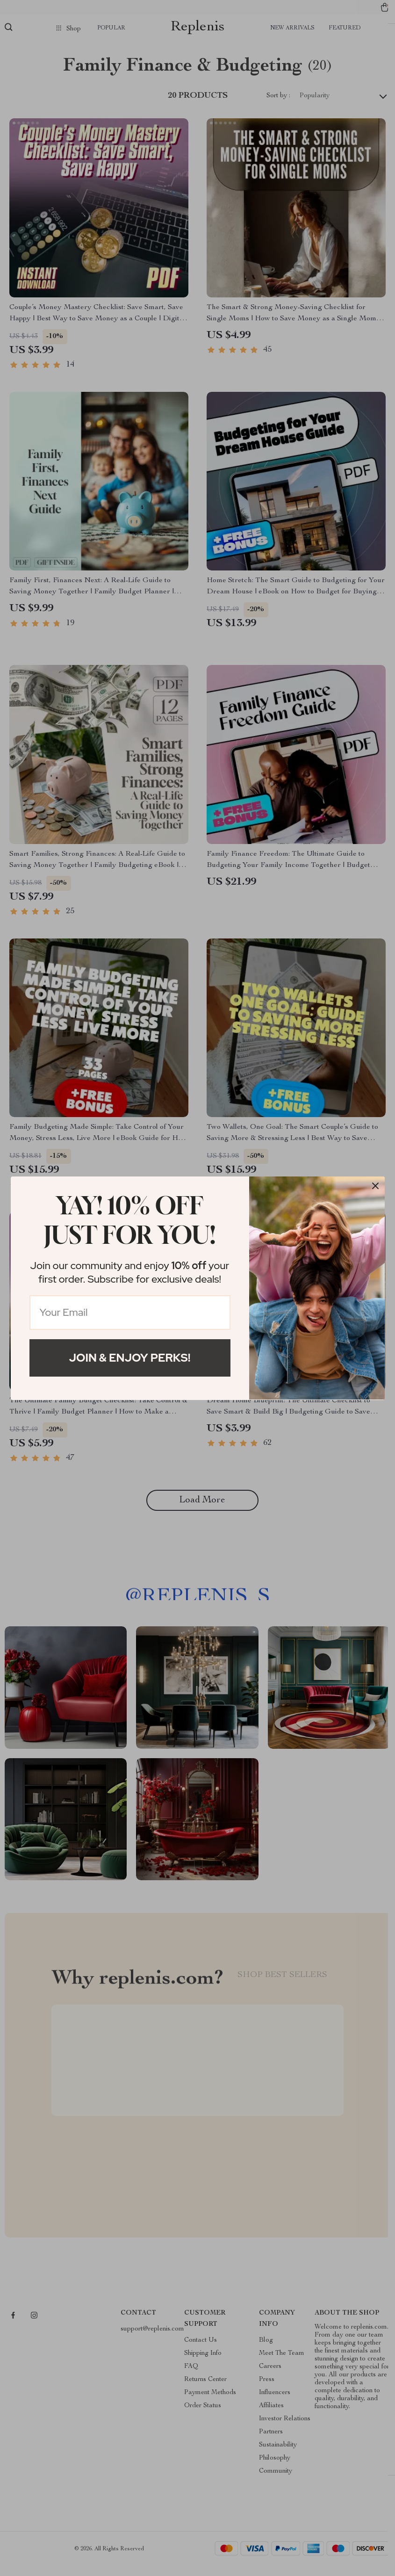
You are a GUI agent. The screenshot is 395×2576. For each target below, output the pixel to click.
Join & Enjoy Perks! (130, 1357)
